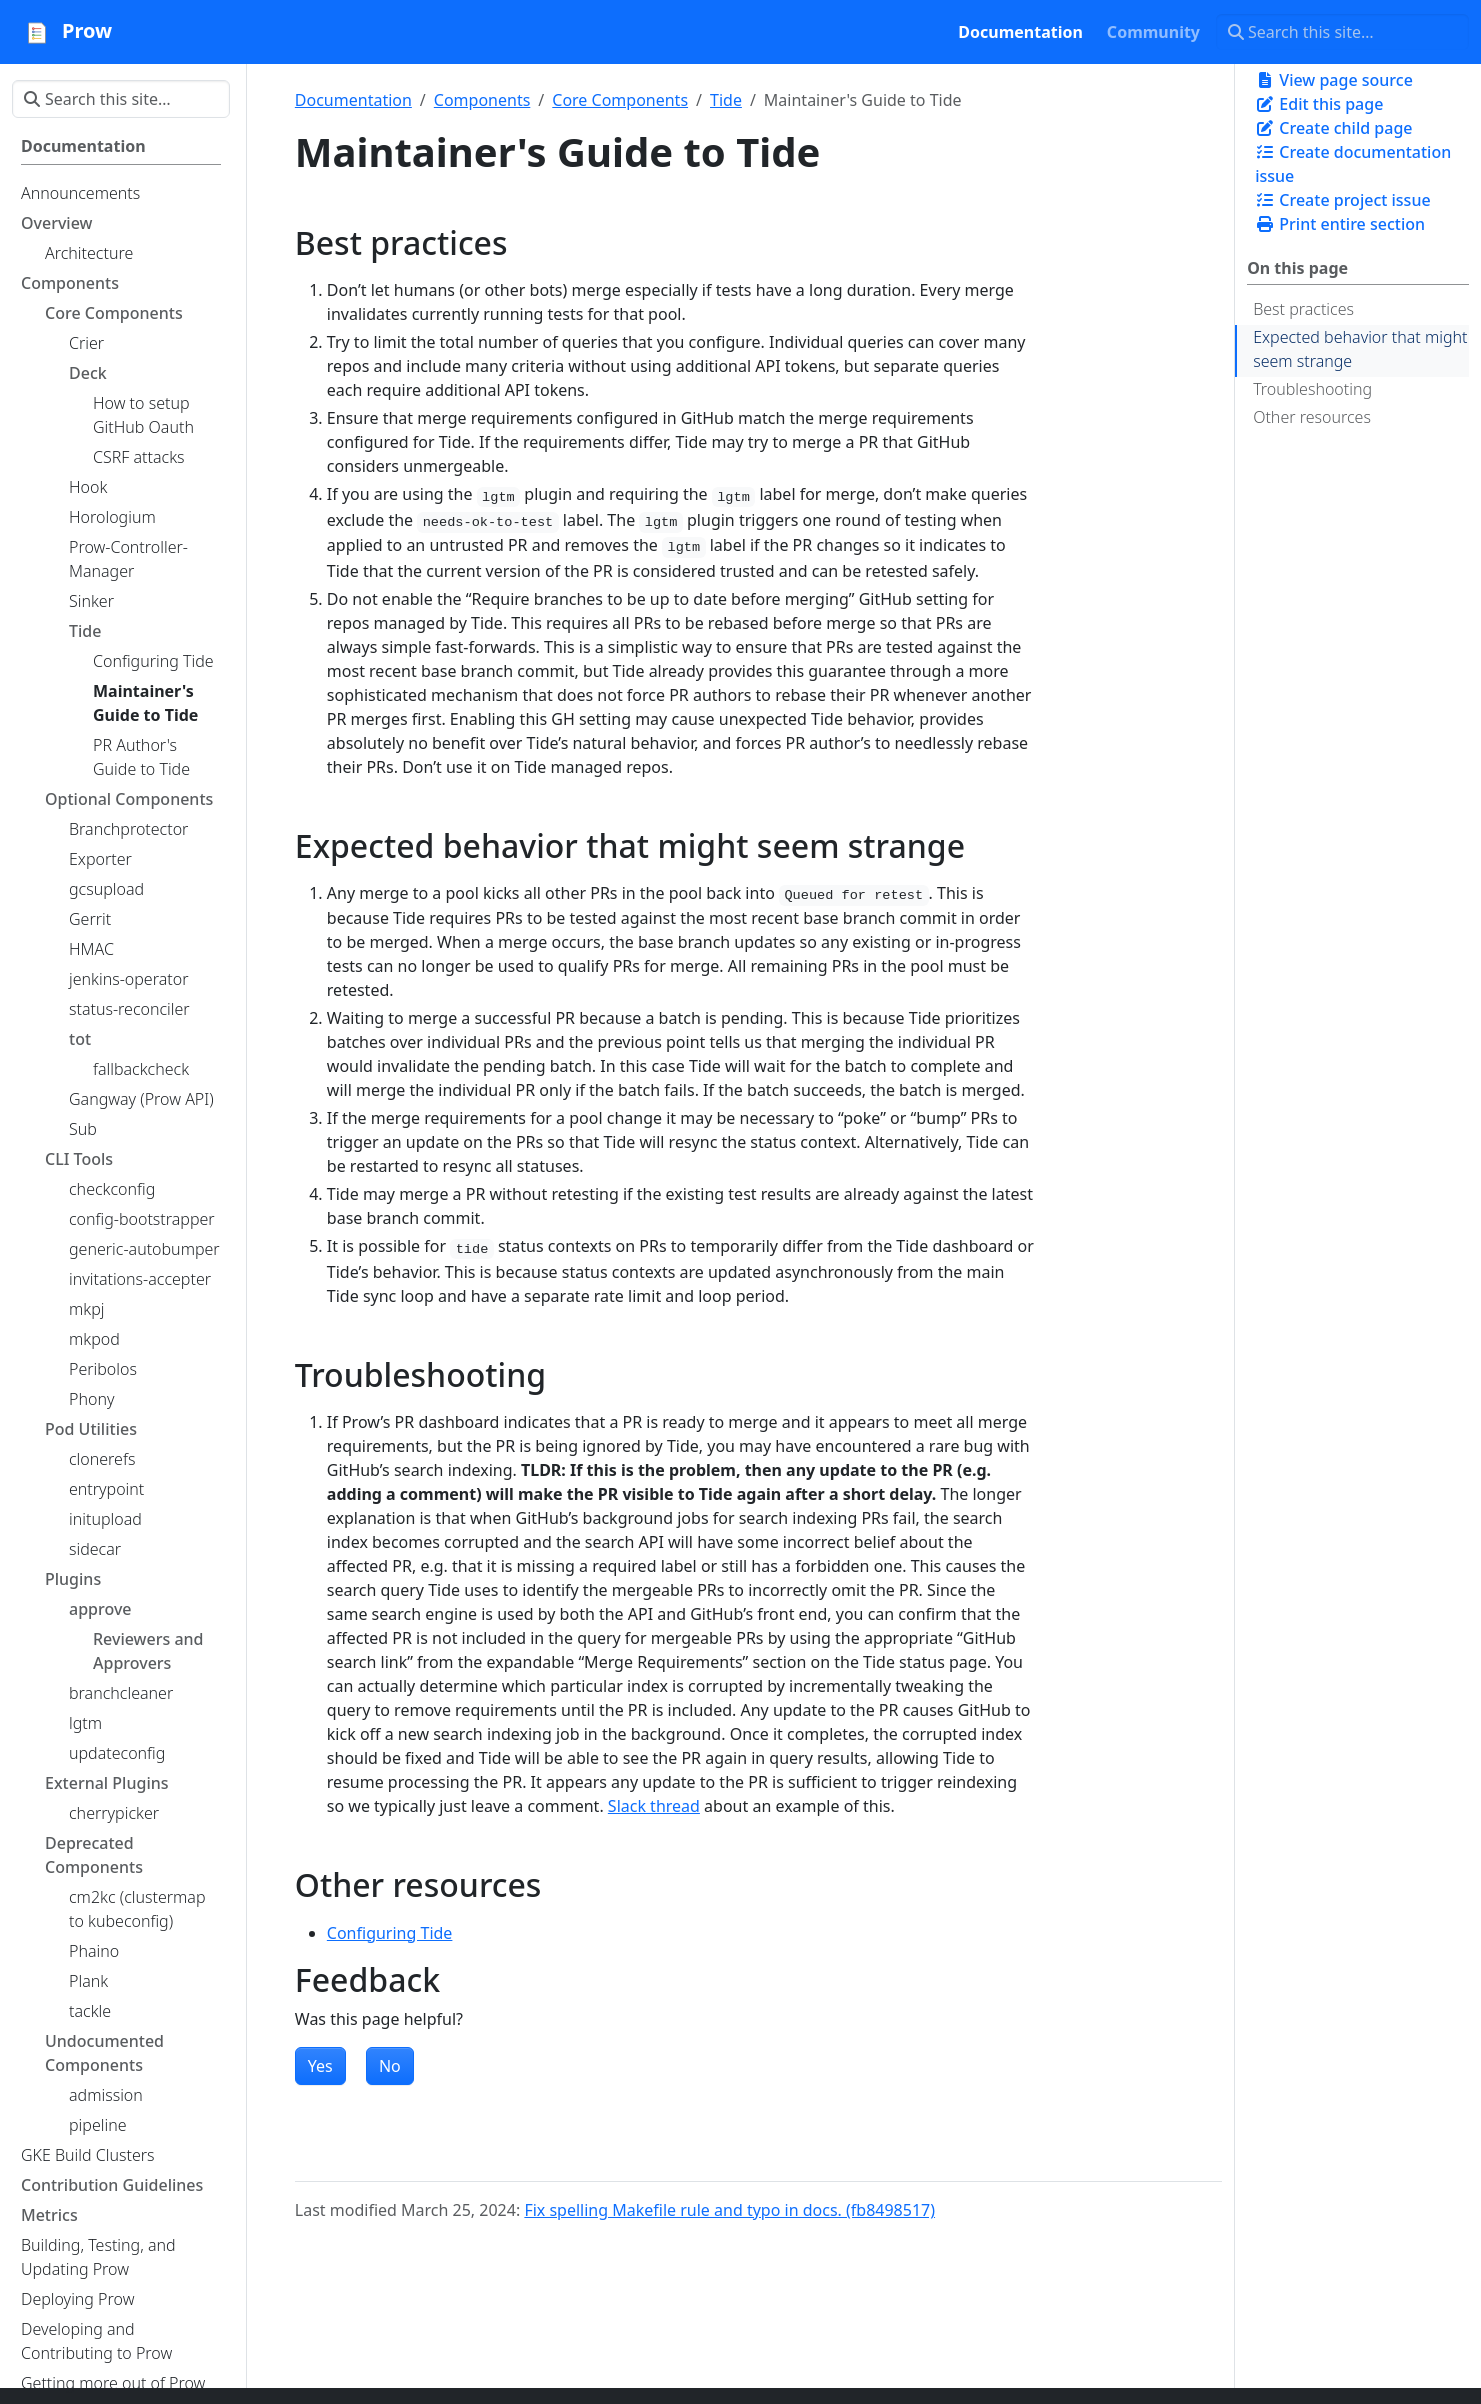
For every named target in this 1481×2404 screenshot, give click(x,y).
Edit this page (1319, 104)
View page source (1334, 80)
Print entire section (1340, 224)
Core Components (620, 100)
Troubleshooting (1312, 389)
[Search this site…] (1342, 32)
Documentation (353, 100)
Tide (726, 100)
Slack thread (654, 1806)
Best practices (1303, 309)
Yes (320, 2066)
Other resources (1312, 417)
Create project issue (1342, 200)
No (390, 2066)
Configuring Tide (390, 1933)
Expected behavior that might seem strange (1360, 349)
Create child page (1333, 128)
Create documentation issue (1353, 164)
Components (482, 100)
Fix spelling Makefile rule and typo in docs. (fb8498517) (729, 2210)
